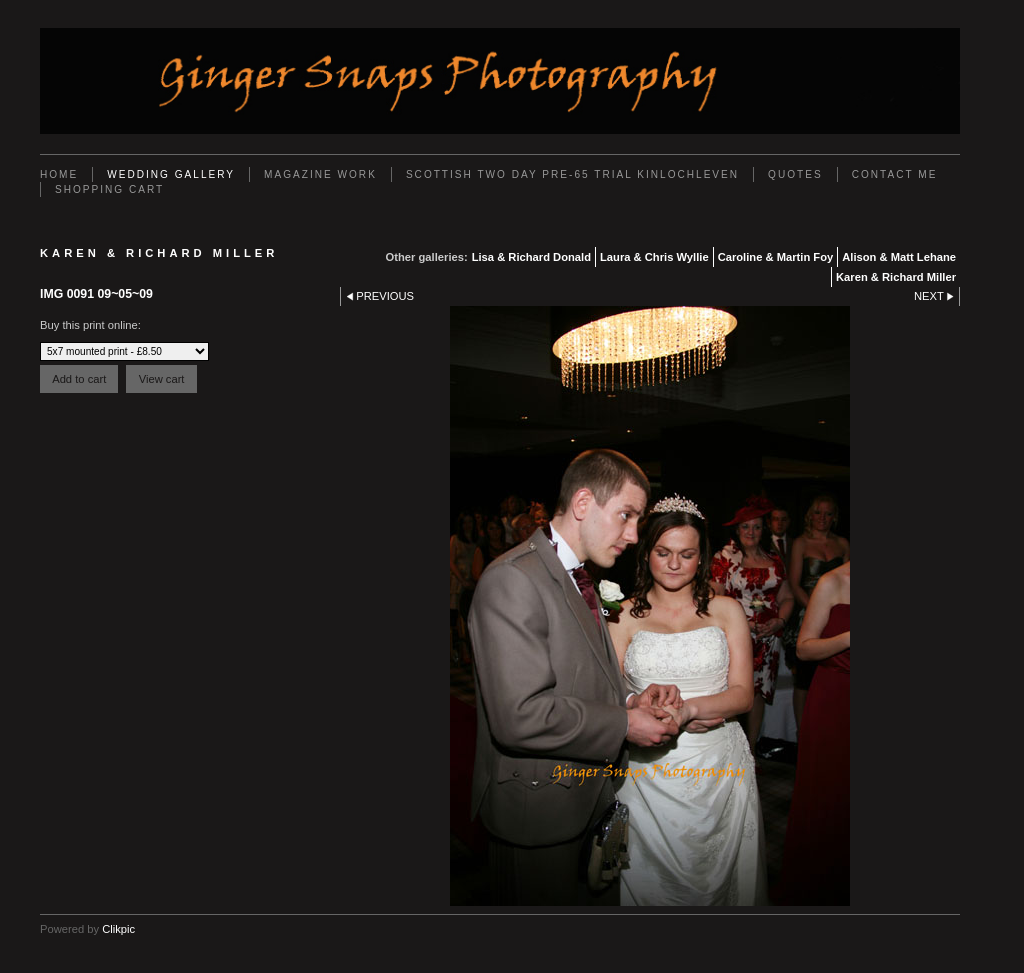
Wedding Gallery (171, 174)
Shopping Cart (109, 189)
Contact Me (895, 174)
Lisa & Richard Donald (531, 257)
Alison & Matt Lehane (899, 257)
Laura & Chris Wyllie (654, 257)
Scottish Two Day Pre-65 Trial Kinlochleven (572, 174)
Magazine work (320, 174)
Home (59, 174)
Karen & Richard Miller (896, 277)
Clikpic (118, 929)
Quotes (795, 174)
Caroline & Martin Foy (776, 257)
